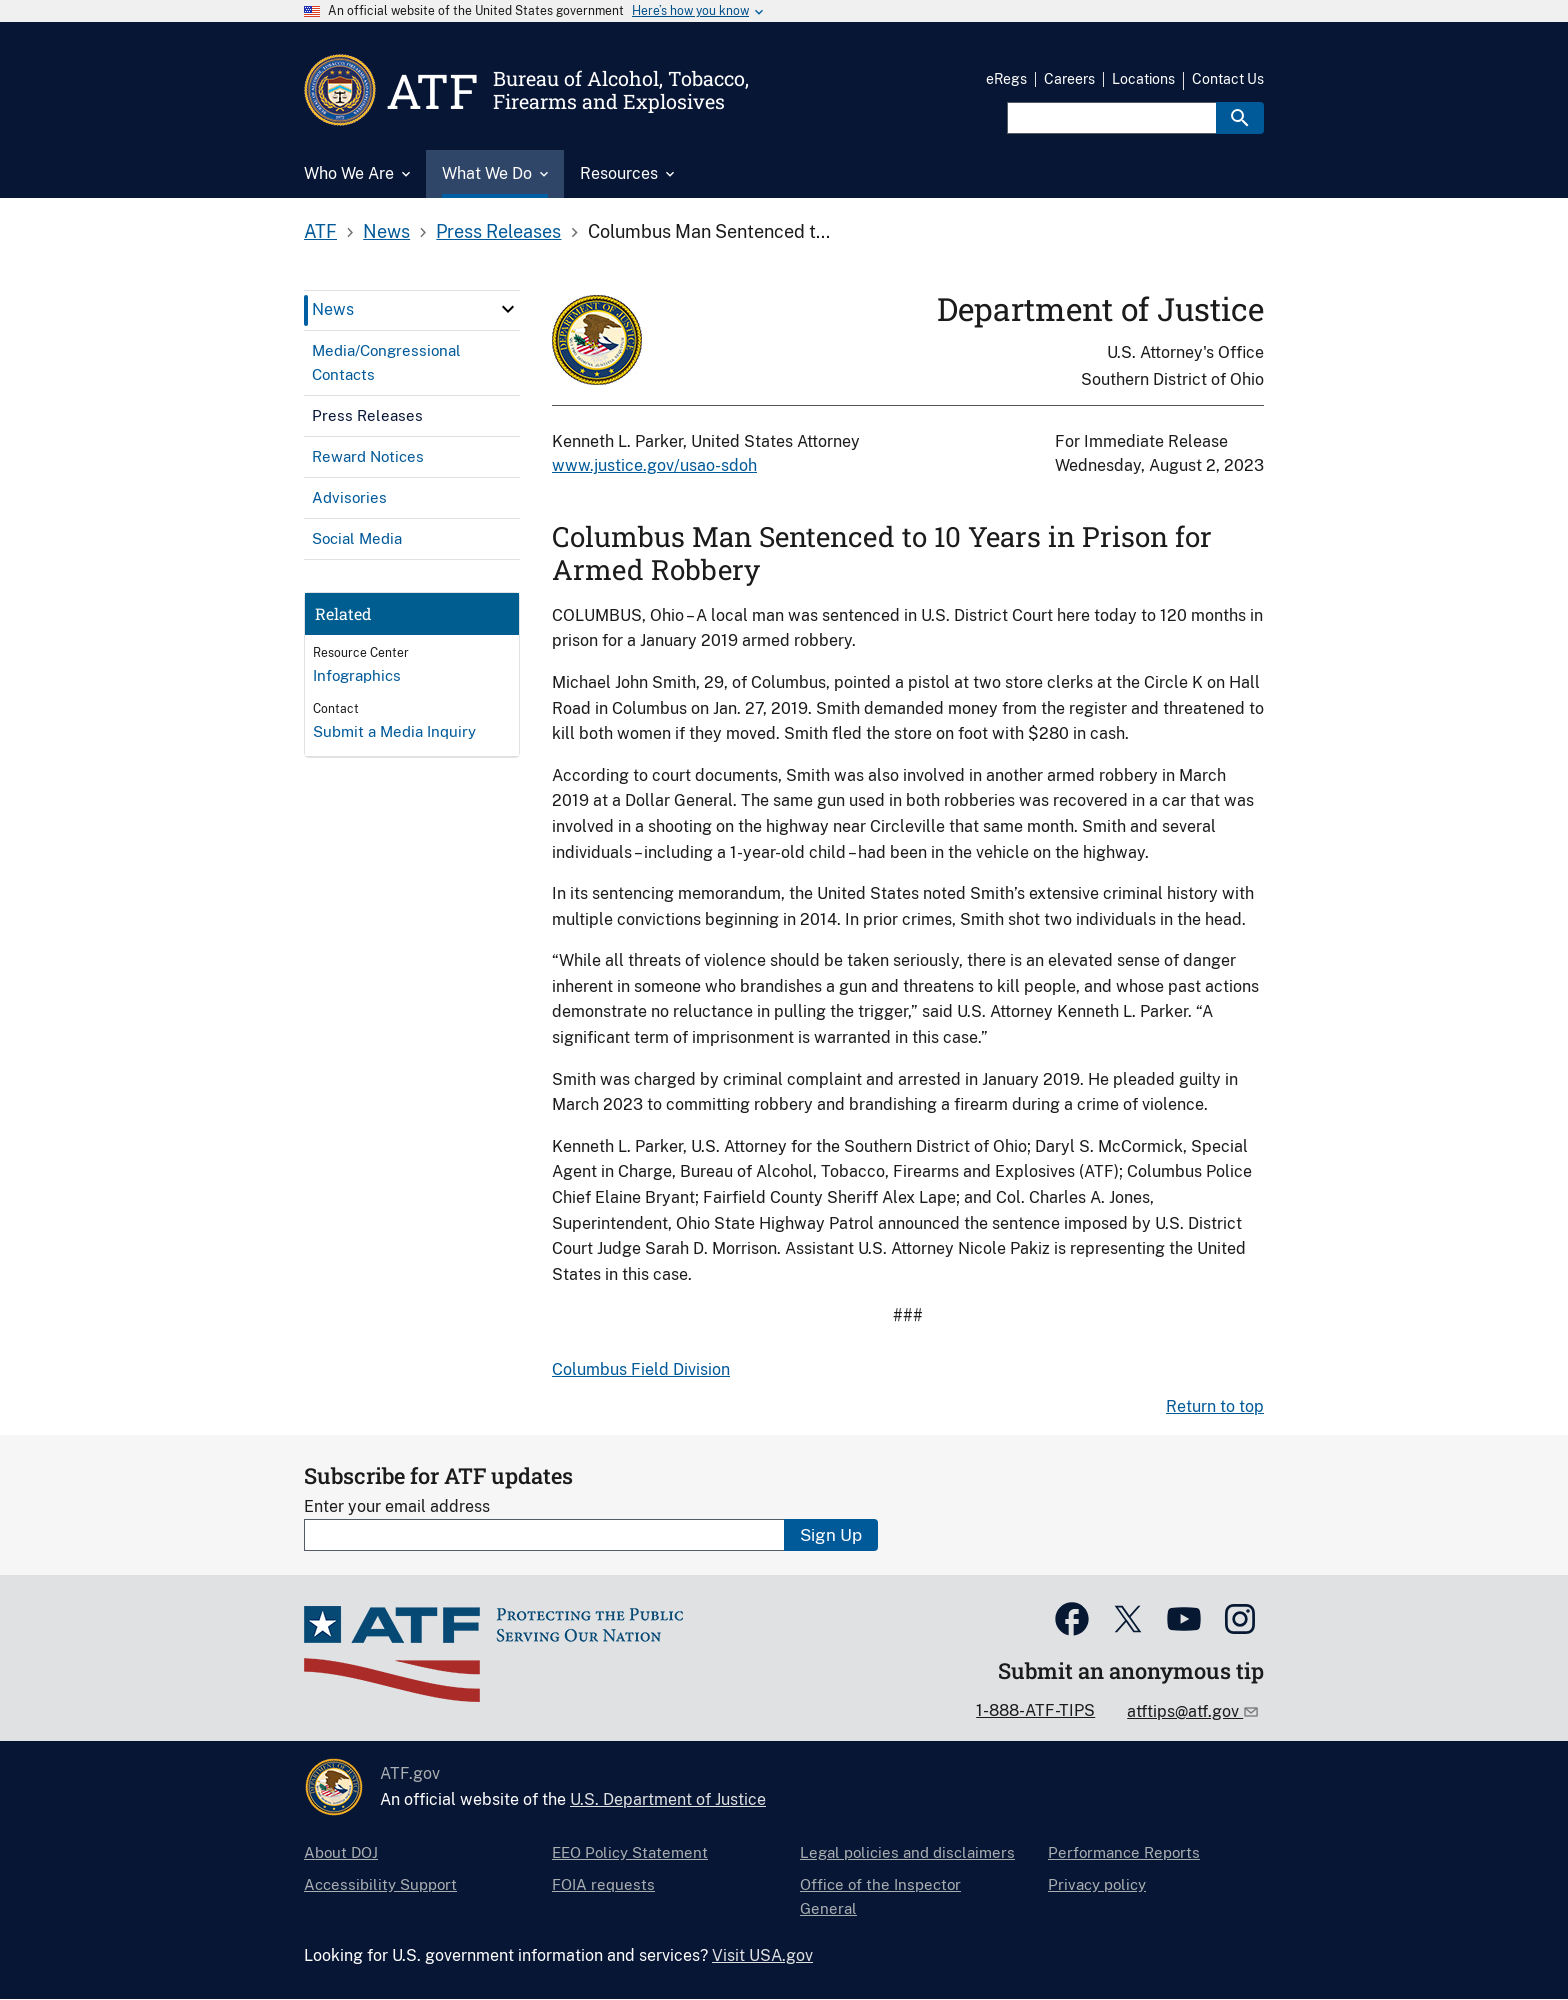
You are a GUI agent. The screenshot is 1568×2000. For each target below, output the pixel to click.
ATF (320, 231)
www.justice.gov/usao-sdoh (654, 465)
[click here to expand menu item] (508, 309)
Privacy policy (1097, 1884)
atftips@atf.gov (1185, 1711)
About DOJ (341, 1852)
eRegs (1006, 79)
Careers (1069, 79)
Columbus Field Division (641, 1369)
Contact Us (1228, 79)
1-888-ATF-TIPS (1035, 1710)
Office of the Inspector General (880, 1896)
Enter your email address (397, 1506)
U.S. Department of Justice (668, 1799)
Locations (1143, 79)
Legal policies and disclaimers (907, 1852)
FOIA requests (603, 1884)
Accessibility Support (380, 1884)
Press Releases (498, 231)
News (386, 231)
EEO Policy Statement (630, 1852)
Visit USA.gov (762, 1955)
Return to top (1215, 1406)
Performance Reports (1124, 1852)
